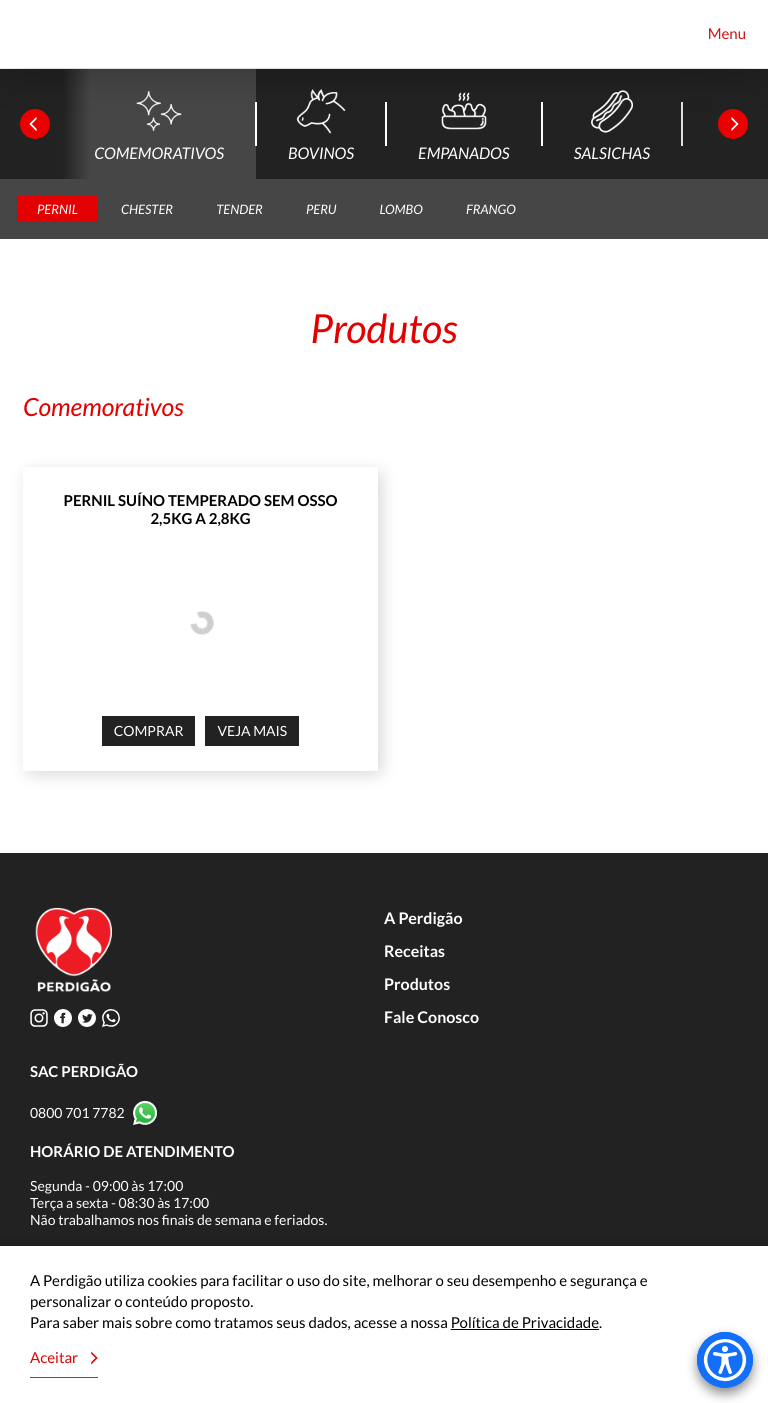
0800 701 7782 (77, 1112)
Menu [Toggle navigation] (727, 34)
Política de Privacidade (525, 1323)
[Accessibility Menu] (725, 1360)
